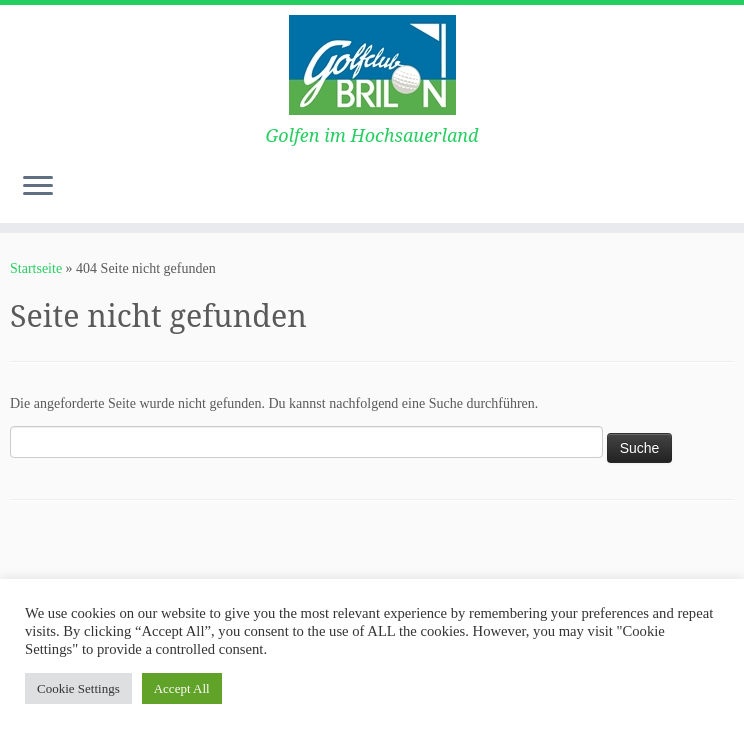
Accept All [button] (182, 688)
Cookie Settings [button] (78, 688)
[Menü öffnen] (38, 187)
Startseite (36, 268)
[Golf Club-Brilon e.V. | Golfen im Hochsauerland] (372, 65)
